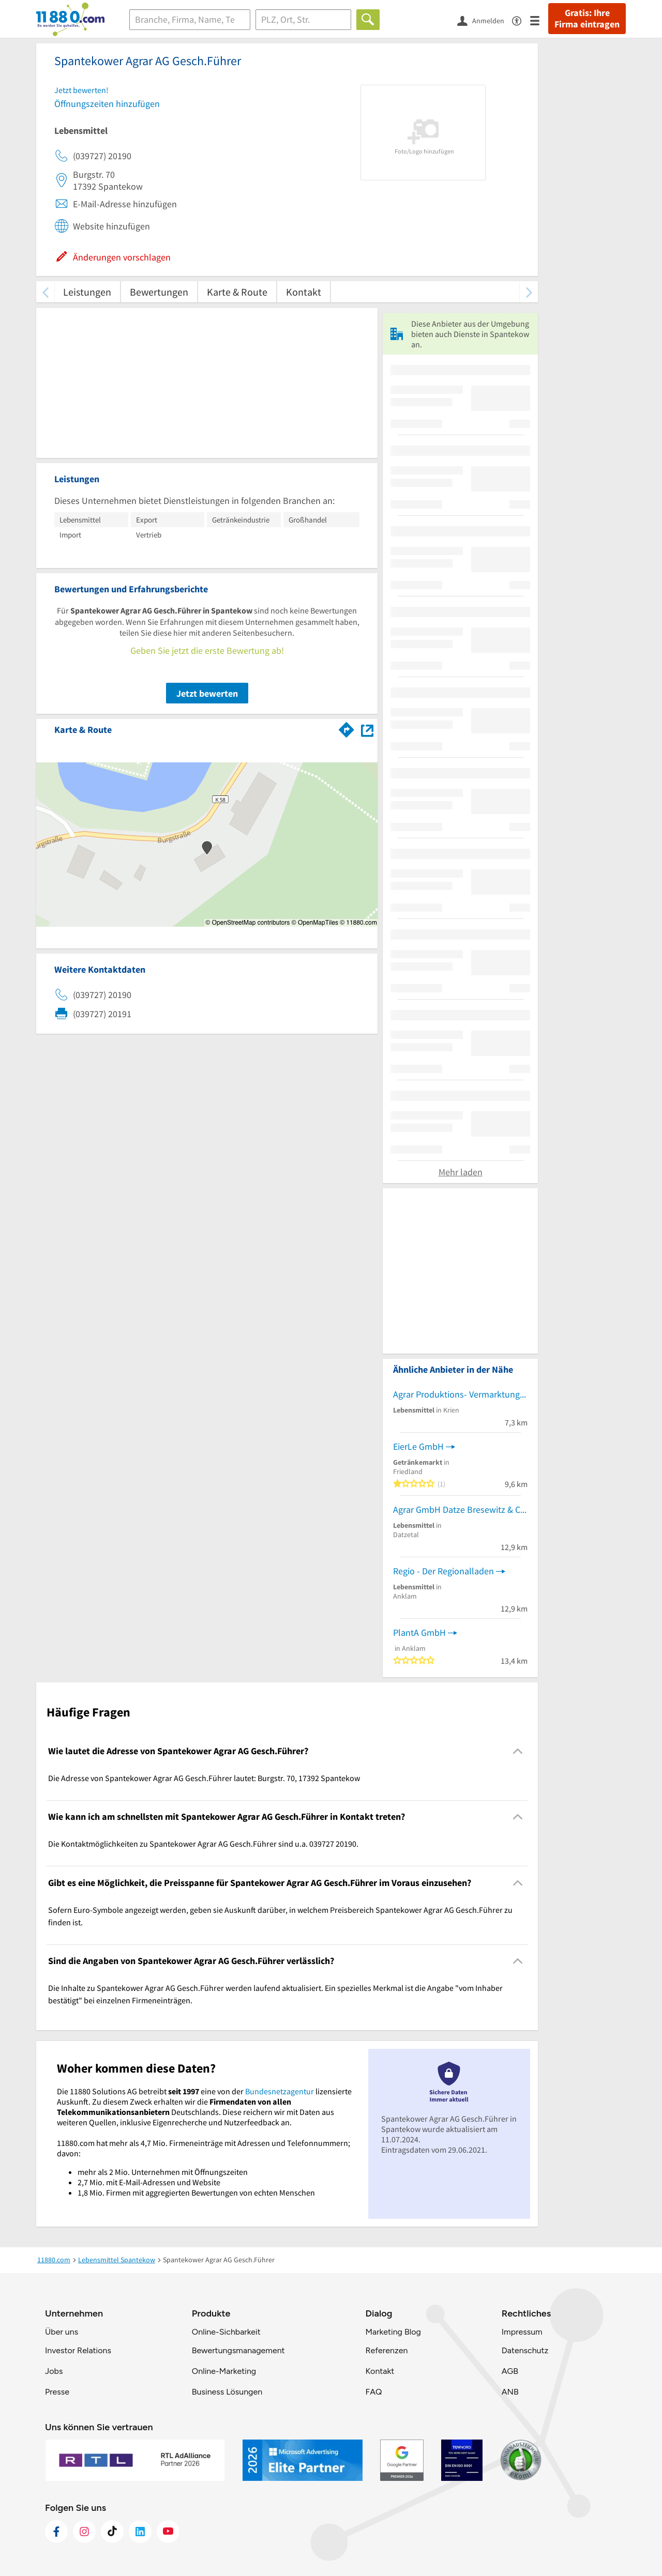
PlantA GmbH (419, 1632)
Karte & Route (237, 291)
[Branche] (189, 19)
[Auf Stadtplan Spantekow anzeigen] (367, 729)
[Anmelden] (484, 20)
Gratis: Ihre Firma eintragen (587, 18)
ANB (510, 2392)
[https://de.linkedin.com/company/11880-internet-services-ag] (140, 2531)
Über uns (61, 2332)
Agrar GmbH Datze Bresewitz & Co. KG (460, 1509)
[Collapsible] (517, 1750)
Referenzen (386, 2350)
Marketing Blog (392, 2332)
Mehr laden (461, 1172)
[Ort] (303, 19)
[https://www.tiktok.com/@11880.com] (112, 2531)
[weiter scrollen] (529, 291)
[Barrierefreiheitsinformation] (521, 20)
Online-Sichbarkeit (226, 2332)
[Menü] (539, 20)
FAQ (373, 2392)
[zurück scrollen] (45, 291)
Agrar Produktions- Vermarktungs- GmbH (460, 1394)
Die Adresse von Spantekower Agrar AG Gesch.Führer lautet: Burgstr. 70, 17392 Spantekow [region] (204, 1778)
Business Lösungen (227, 2392)
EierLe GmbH (418, 1446)
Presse (57, 2392)
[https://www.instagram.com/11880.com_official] (84, 2531)
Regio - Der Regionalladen (443, 1571)
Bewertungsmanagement (238, 2350)
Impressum (522, 2332)
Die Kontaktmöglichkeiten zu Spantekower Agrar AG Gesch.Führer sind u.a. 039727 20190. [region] (203, 1843)
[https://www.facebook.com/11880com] (56, 2531)
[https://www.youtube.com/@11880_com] (168, 2531)
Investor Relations (78, 2350)
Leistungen (87, 291)
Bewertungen (159, 291)
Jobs (54, 2371)
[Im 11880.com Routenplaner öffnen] (346, 728)
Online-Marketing (224, 2371)
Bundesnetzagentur (279, 2091)
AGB (510, 2371)
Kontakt (303, 291)
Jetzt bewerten (207, 693)
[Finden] (368, 19)
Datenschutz (525, 2350)
